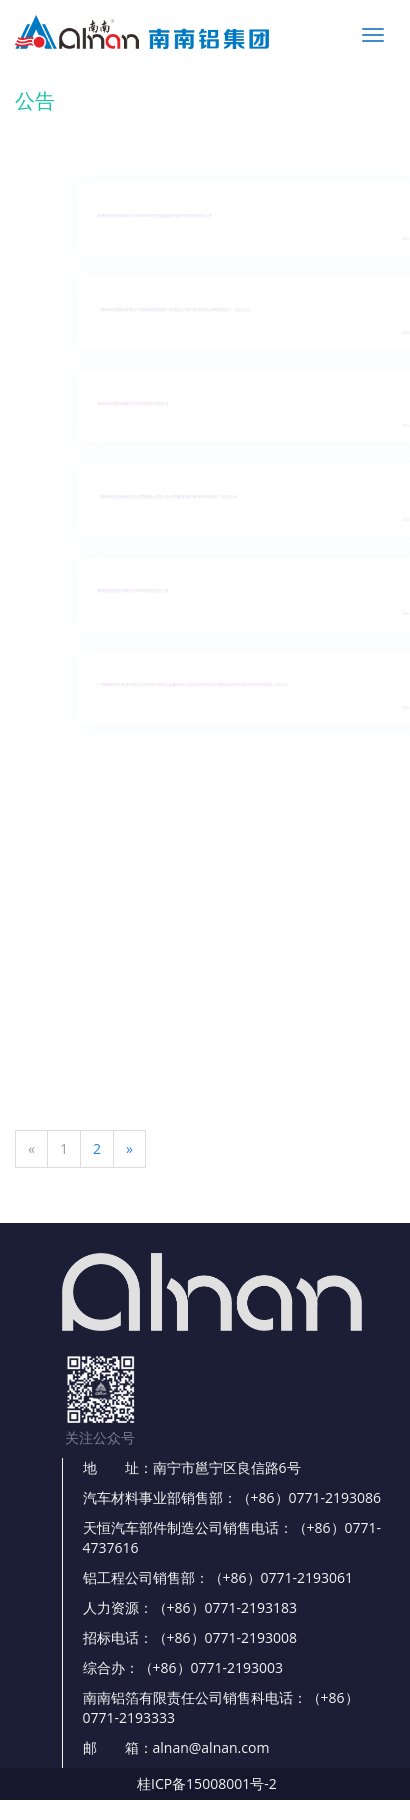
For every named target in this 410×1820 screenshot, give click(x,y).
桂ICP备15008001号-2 (207, 1783)
